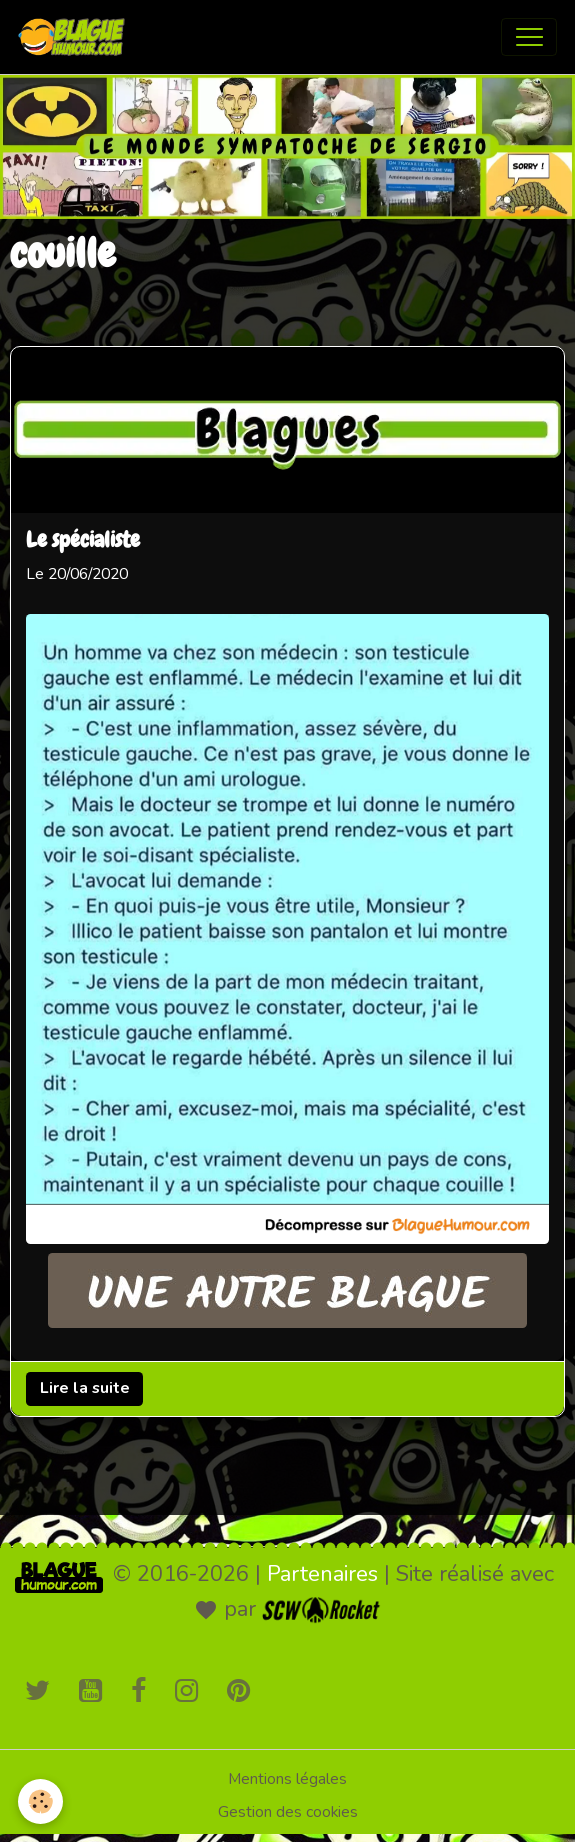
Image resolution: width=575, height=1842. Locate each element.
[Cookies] (40, 1801)
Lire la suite (85, 1389)
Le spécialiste (83, 542)
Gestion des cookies (288, 1812)
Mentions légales (287, 1779)
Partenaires (322, 1574)
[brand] (76, 37)
